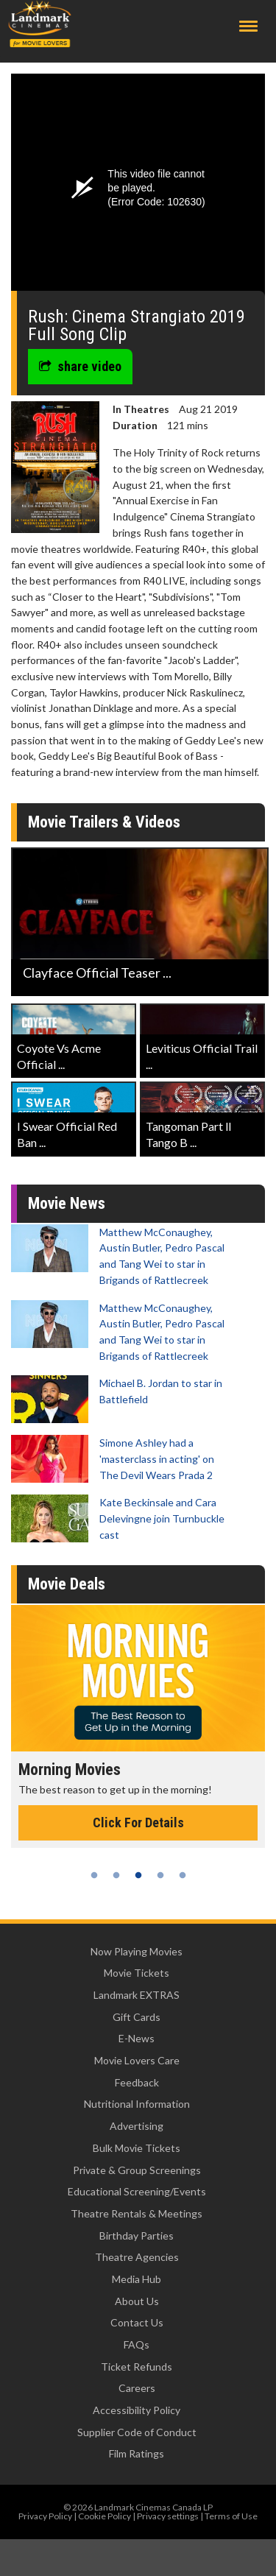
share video (80, 366)
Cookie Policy (104, 2516)
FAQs (136, 2344)
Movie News (66, 1203)
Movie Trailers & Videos (104, 822)
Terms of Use (231, 2516)
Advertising (136, 2126)
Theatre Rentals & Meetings (136, 2213)
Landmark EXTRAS (136, 1995)
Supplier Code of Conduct (137, 2432)
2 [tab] (116, 1875)
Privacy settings (168, 2516)
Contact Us (136, 2322)
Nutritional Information (137, 2103)
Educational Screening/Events (137, 2191)
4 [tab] (160, 1875)
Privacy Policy (45, 2516)
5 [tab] (182, 1875)
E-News (136, 2038)
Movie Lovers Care (137, 2060)
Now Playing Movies (137, 1951)
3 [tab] (138, 1875)
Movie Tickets (136, 1972)
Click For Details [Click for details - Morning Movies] (138, 1822)
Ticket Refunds (136, 2366)
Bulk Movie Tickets (136, 2148)
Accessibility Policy (136, 2410)
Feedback (137, 2082)
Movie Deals (66, 1584)
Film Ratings (136, 2453)
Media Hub (136, 2279)
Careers (136, 2388)
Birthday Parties (136, 2235)
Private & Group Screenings (137, 2170)
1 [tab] (94, 1875)
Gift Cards (136, 2017)
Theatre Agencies (137, 2257)
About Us (137, 2301)
